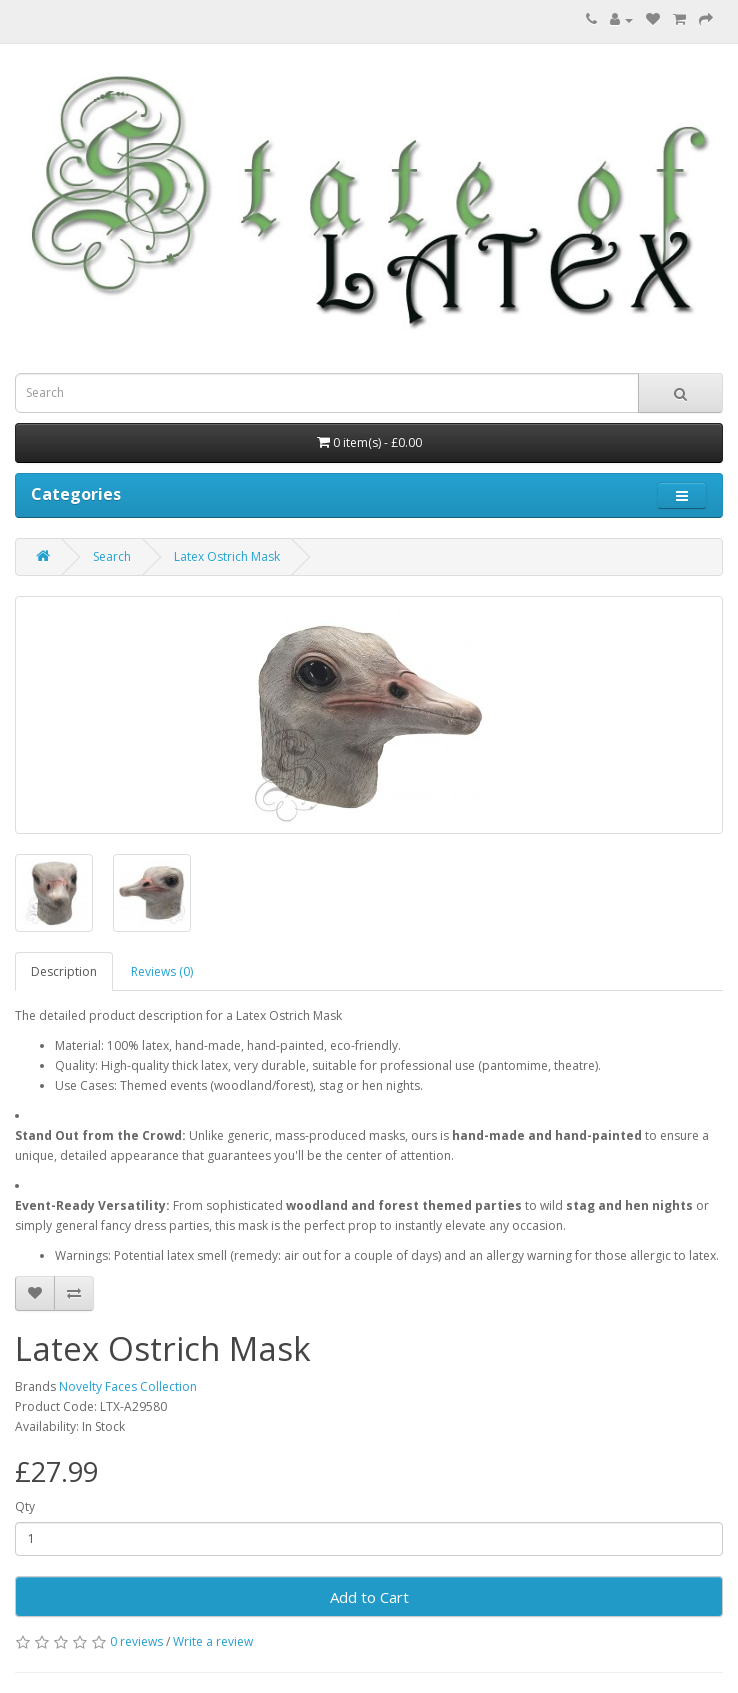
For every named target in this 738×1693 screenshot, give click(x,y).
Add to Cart (369, 1597)
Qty (25, 1506)
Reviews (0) (162, 971)
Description (64, 971)
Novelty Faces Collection (128, 1386)
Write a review (213, 1641)
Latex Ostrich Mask (227, 556)
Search (112, 556)
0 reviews (136, 1641)
